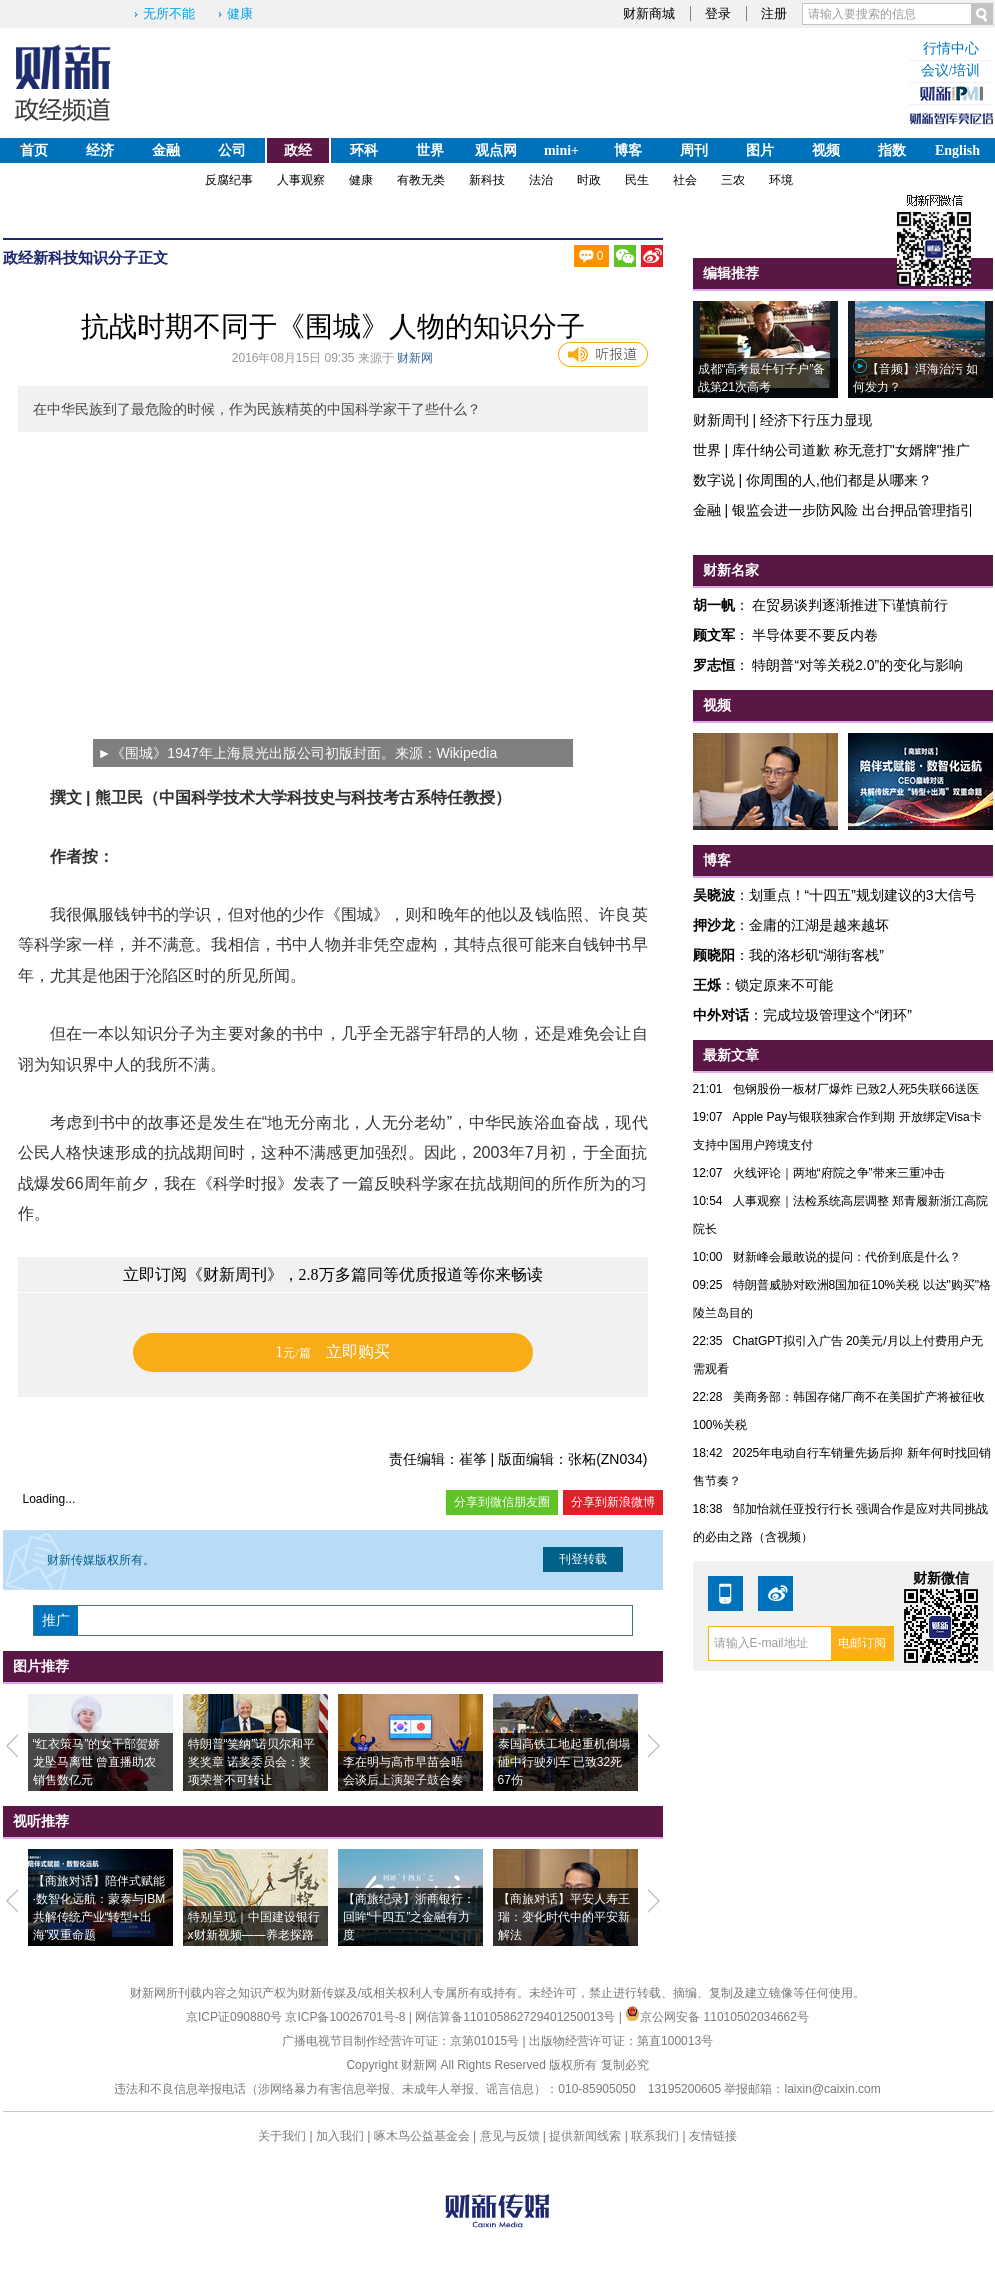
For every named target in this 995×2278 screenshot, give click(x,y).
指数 (892, 150)
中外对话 (721, 1015)
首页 (34, 150)
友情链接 (713, 2136)
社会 (685, 180)
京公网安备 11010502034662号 (717, 2017)
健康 (240, 13)
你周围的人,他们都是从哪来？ (839, 480)
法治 (541, 180)
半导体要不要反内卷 (815, 635)
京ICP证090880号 (234, 2017)
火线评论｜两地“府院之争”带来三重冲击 (839, 1173)
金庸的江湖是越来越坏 (819, 925)
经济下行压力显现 (816, 420)
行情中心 (951, 48)
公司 (232, 150)
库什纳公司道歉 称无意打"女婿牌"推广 (851, 450)
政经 (298, 150)
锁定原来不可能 (784, 985)
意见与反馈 (510, 2136)
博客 (628, 150)
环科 (364, 150)
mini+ (561, 150)
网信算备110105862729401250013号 (516, 2017)
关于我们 (282, 2136)
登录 (718, 13)
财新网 (415, 358)
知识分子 (108, 257)
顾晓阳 (714, 955)
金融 (166, 150)
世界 (430, 150)
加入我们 (340, 2136)
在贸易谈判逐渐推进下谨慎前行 (850, 605)
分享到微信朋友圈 (502, 1502)
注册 (774, 13)
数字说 (714, 480)
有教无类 (421, 180)
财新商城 (649, 13)
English (957, 150)
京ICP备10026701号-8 (346, 2017)
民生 (637, 180)
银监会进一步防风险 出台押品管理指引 (853, 510)
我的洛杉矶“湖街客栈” (816, 955)
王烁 (707, 985)
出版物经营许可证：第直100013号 (621, 2041)
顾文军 (714, 635)
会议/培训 (951, 70)
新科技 (487, 180)
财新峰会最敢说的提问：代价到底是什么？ (847, 1257)
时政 (589, 180)
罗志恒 (714, 665)
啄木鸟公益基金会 (423, 2136)
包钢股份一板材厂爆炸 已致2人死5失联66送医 (856, 1089)
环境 (781, 180)
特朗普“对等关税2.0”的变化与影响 (857, 665)
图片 (760, 150)
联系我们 (655, 2136)
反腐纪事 (229, 180)
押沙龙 (714, 925)
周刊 (694, 150)
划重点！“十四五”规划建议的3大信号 (862, 895)
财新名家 (731, 570)
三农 (733, 180)
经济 (100, 150)
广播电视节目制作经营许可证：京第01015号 (400, 2041)
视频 (826, 150)
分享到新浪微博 (613, 1502)
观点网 (496, 150)
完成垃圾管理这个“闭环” (837, 1015)
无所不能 (169, 13)
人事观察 (301, 180)
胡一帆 (714, 605)
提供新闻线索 (585, 2136)
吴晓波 (714, 895)
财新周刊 (721, 420)
